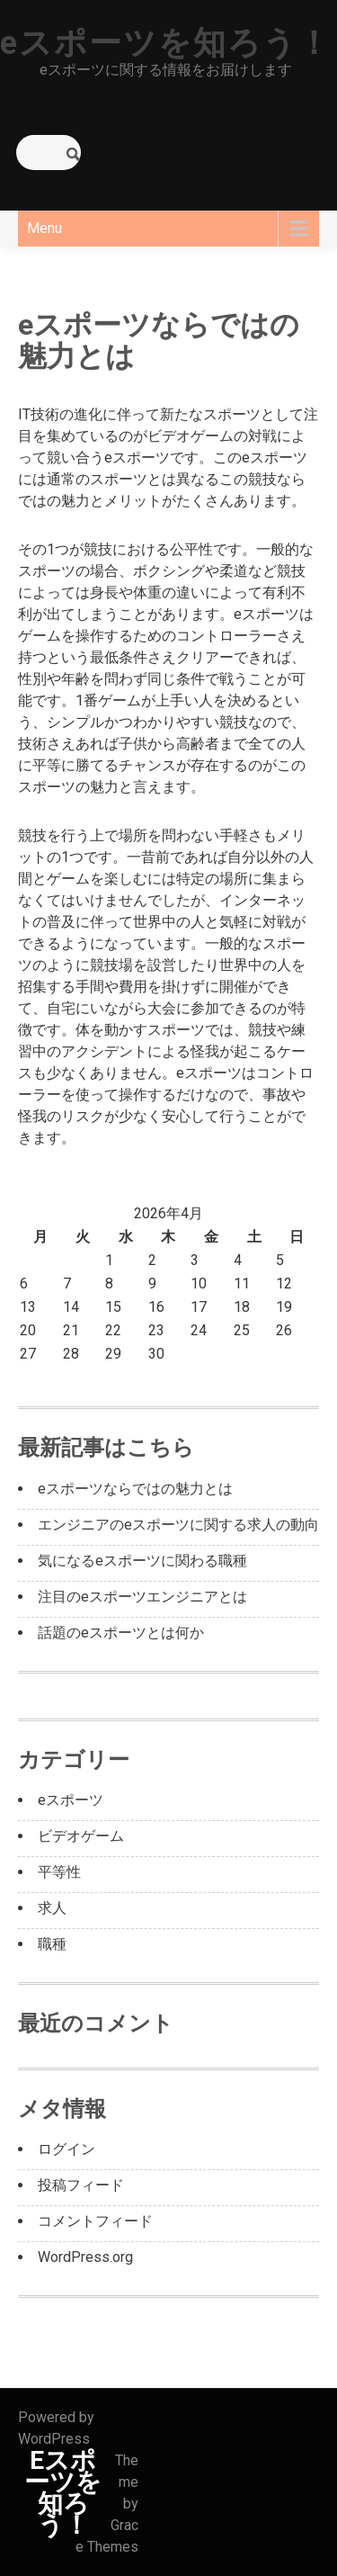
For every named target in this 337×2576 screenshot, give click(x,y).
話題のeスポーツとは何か (121, 1632)
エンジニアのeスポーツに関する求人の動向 (178, 1524)
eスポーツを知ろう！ (166, 43)
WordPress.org (85, 2257)
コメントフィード (95, 2221)
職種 (52, 1943)
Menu (44, 228)
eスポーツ (70, 1800)
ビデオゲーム (81, 1835)
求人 (52, 1907)
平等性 (59, 1871)
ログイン (66, 2149)
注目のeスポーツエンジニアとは (142, 1596)
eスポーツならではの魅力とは (135, 1488)
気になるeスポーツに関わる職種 (142, 1560)
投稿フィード (81, 2185)
